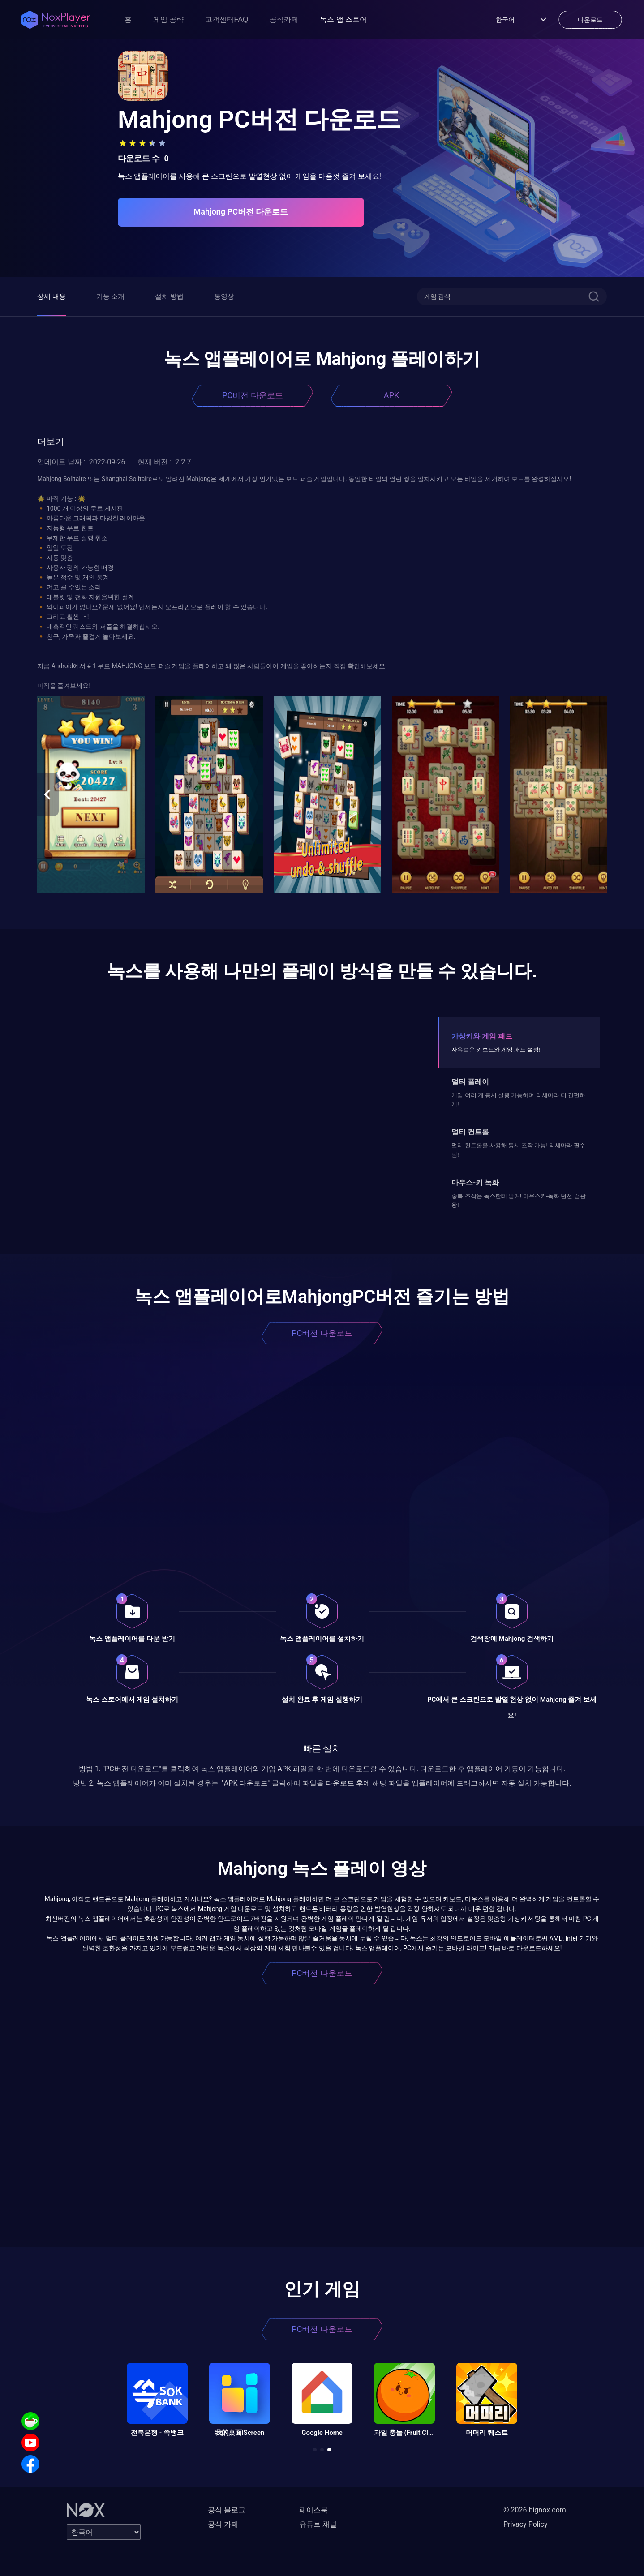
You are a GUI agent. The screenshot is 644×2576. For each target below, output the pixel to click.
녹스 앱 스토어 (343, 19)
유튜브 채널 (318, 2524)
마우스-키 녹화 (475, 1182)
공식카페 (284, 19)
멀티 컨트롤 (470, 1132)
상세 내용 (51, 296)
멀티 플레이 (470, 1082)
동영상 (224, 296)
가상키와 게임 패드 (481, 1036)
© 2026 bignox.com (534, 2510)
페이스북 (313, 2510)
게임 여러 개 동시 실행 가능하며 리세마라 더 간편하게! (518, 1100)
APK (391, 395)
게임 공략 (168, 19)
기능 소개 (110, 296)
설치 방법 (169, 296)
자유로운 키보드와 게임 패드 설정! (495, 1049)
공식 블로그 (226, 2510)
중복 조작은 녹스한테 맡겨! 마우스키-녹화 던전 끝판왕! (518, 1200)
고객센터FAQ (226, 19)
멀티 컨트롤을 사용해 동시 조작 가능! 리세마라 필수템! (518, 1150)
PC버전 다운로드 (252, 395)
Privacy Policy (525, 2524)
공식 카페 (223, 2524)
